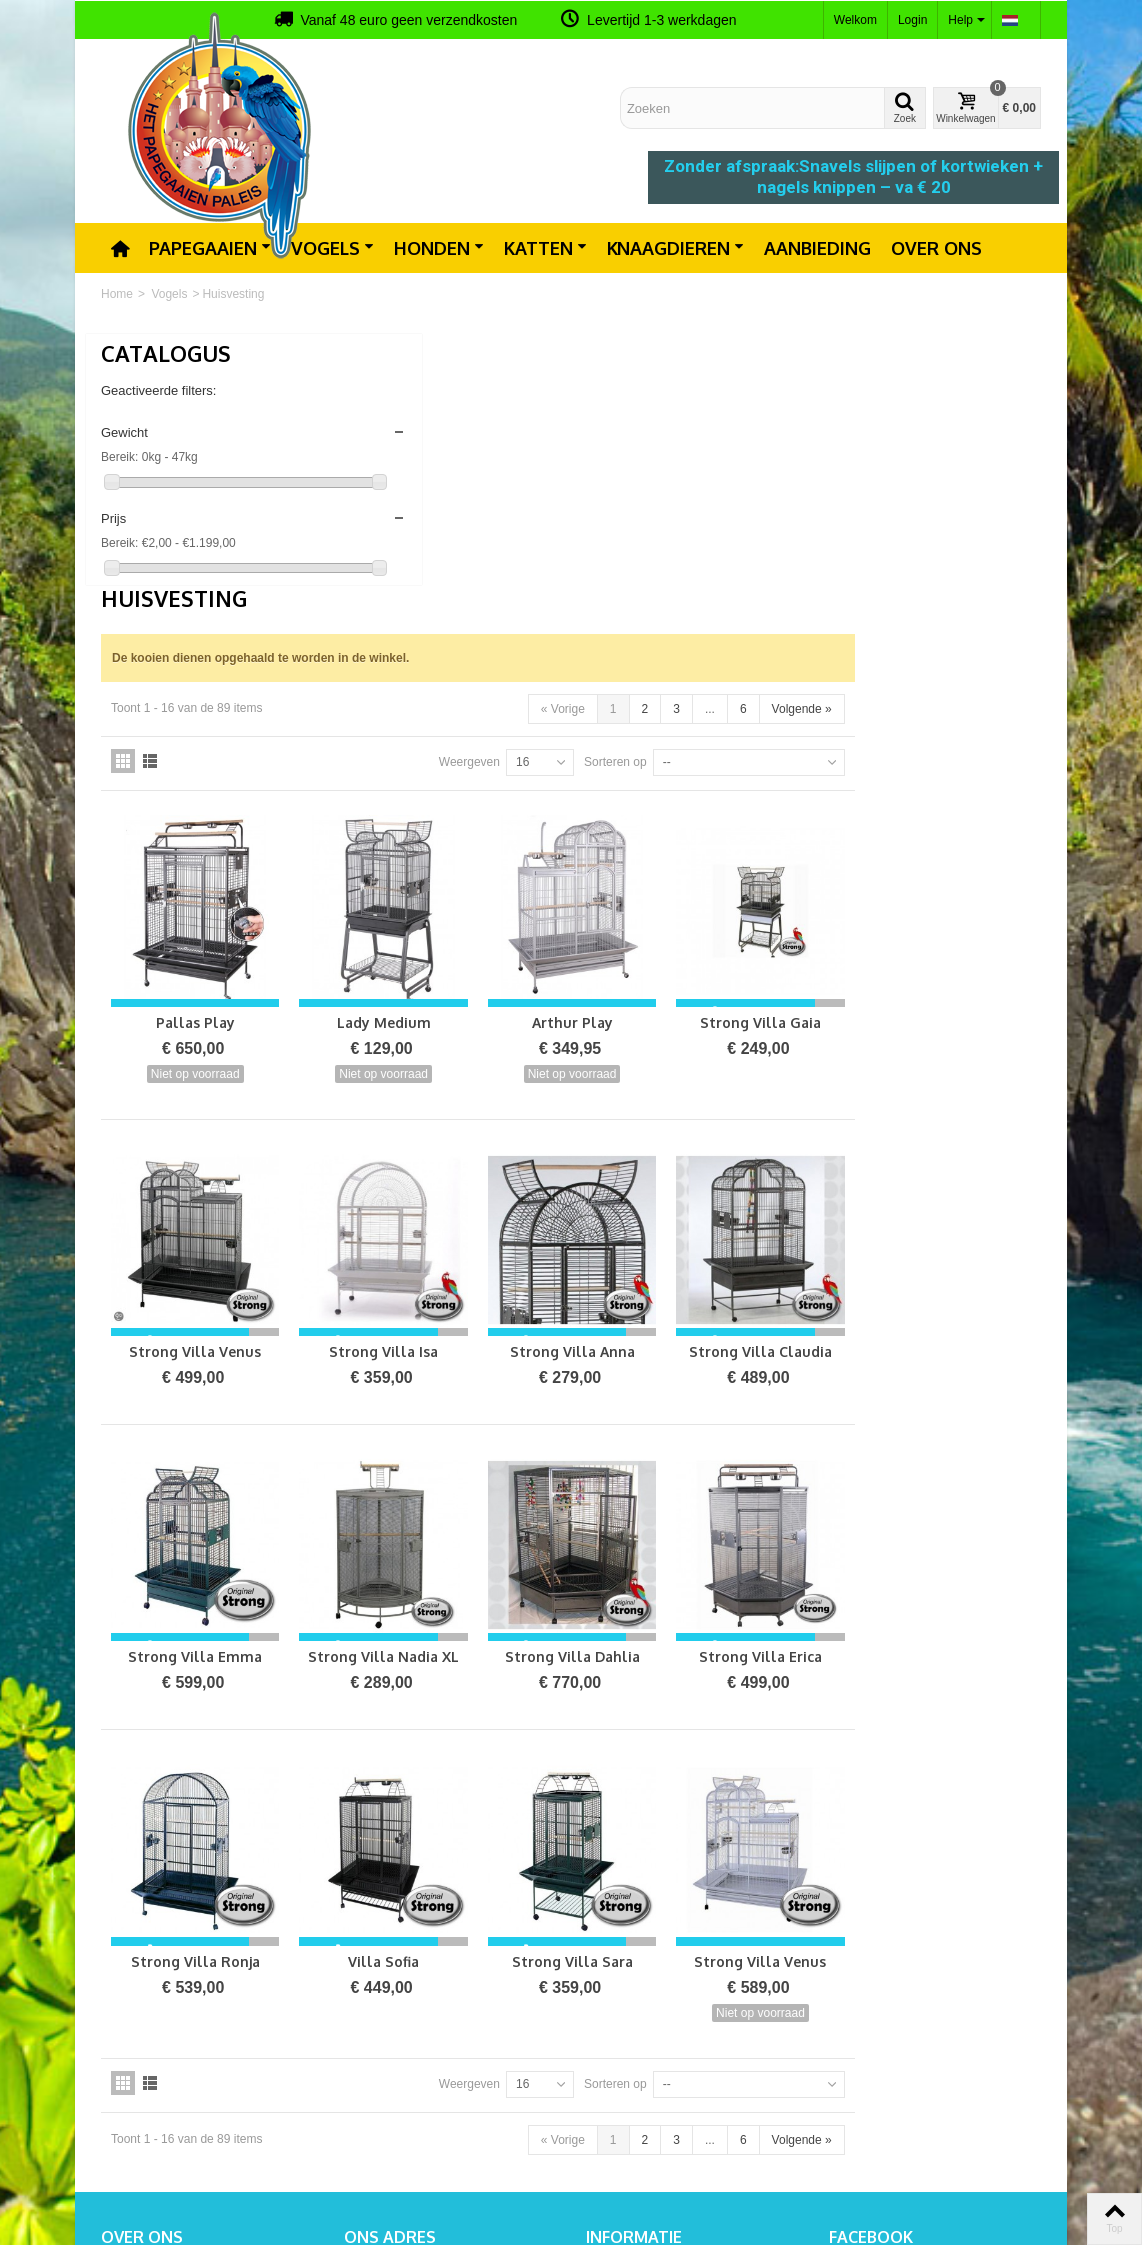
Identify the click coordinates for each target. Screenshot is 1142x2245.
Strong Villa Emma (431, 1356)
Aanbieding (817, 248)
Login (912, 20)
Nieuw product (631, 1972)
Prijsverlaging (628, 1952)
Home (117, 294)
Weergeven (655, 510)
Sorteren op (801, 510)
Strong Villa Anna (779, 1067)
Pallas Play (430, 754)
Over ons (936, 248)
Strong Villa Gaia (953, 754)
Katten (545, 248)
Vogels (332, 248)
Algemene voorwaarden (655, 2032)
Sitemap (614, 2012)
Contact (613, 1992)
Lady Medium (605, 754)
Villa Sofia (605, 1645)
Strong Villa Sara (779, 1645)
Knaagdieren (675, 248)
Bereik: (119, 457)
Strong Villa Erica (953, 1356)
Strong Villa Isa (605, 1067)
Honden (439, 248)
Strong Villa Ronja (430, 1645)
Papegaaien (210, 248)
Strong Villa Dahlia (779, 1356)
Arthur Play (779, 754)
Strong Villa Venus (431, 1067)
